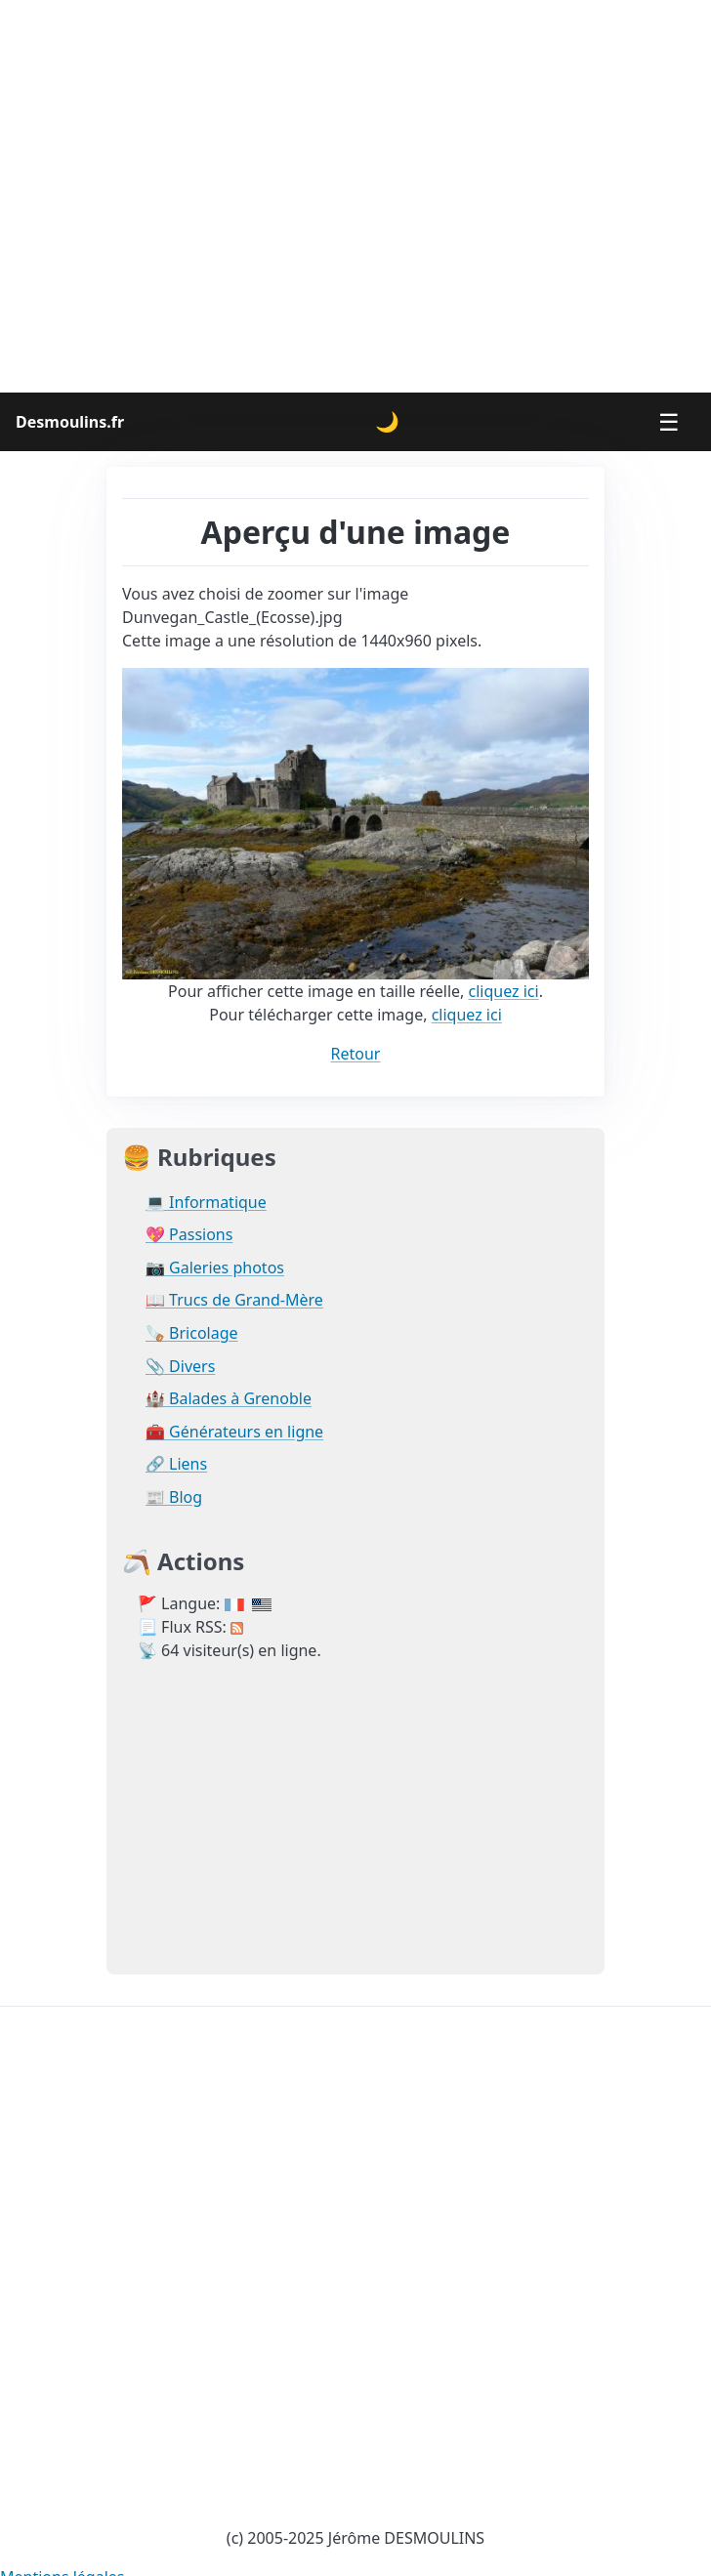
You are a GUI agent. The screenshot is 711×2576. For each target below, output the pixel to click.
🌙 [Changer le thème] (387, 421)
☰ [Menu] (669, 421)
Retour (356, 1053)
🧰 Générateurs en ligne (234, 1432)
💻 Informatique (206, 1202)
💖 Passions (189, 1235)
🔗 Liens (176, 1464)
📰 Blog (174, 1497)
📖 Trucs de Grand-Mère (234, 1300)
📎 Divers (180, 1366)
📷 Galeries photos (215, 1268)
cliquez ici (504, 991)
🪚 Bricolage (192, 1333)
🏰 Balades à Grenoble (229, 1399)
